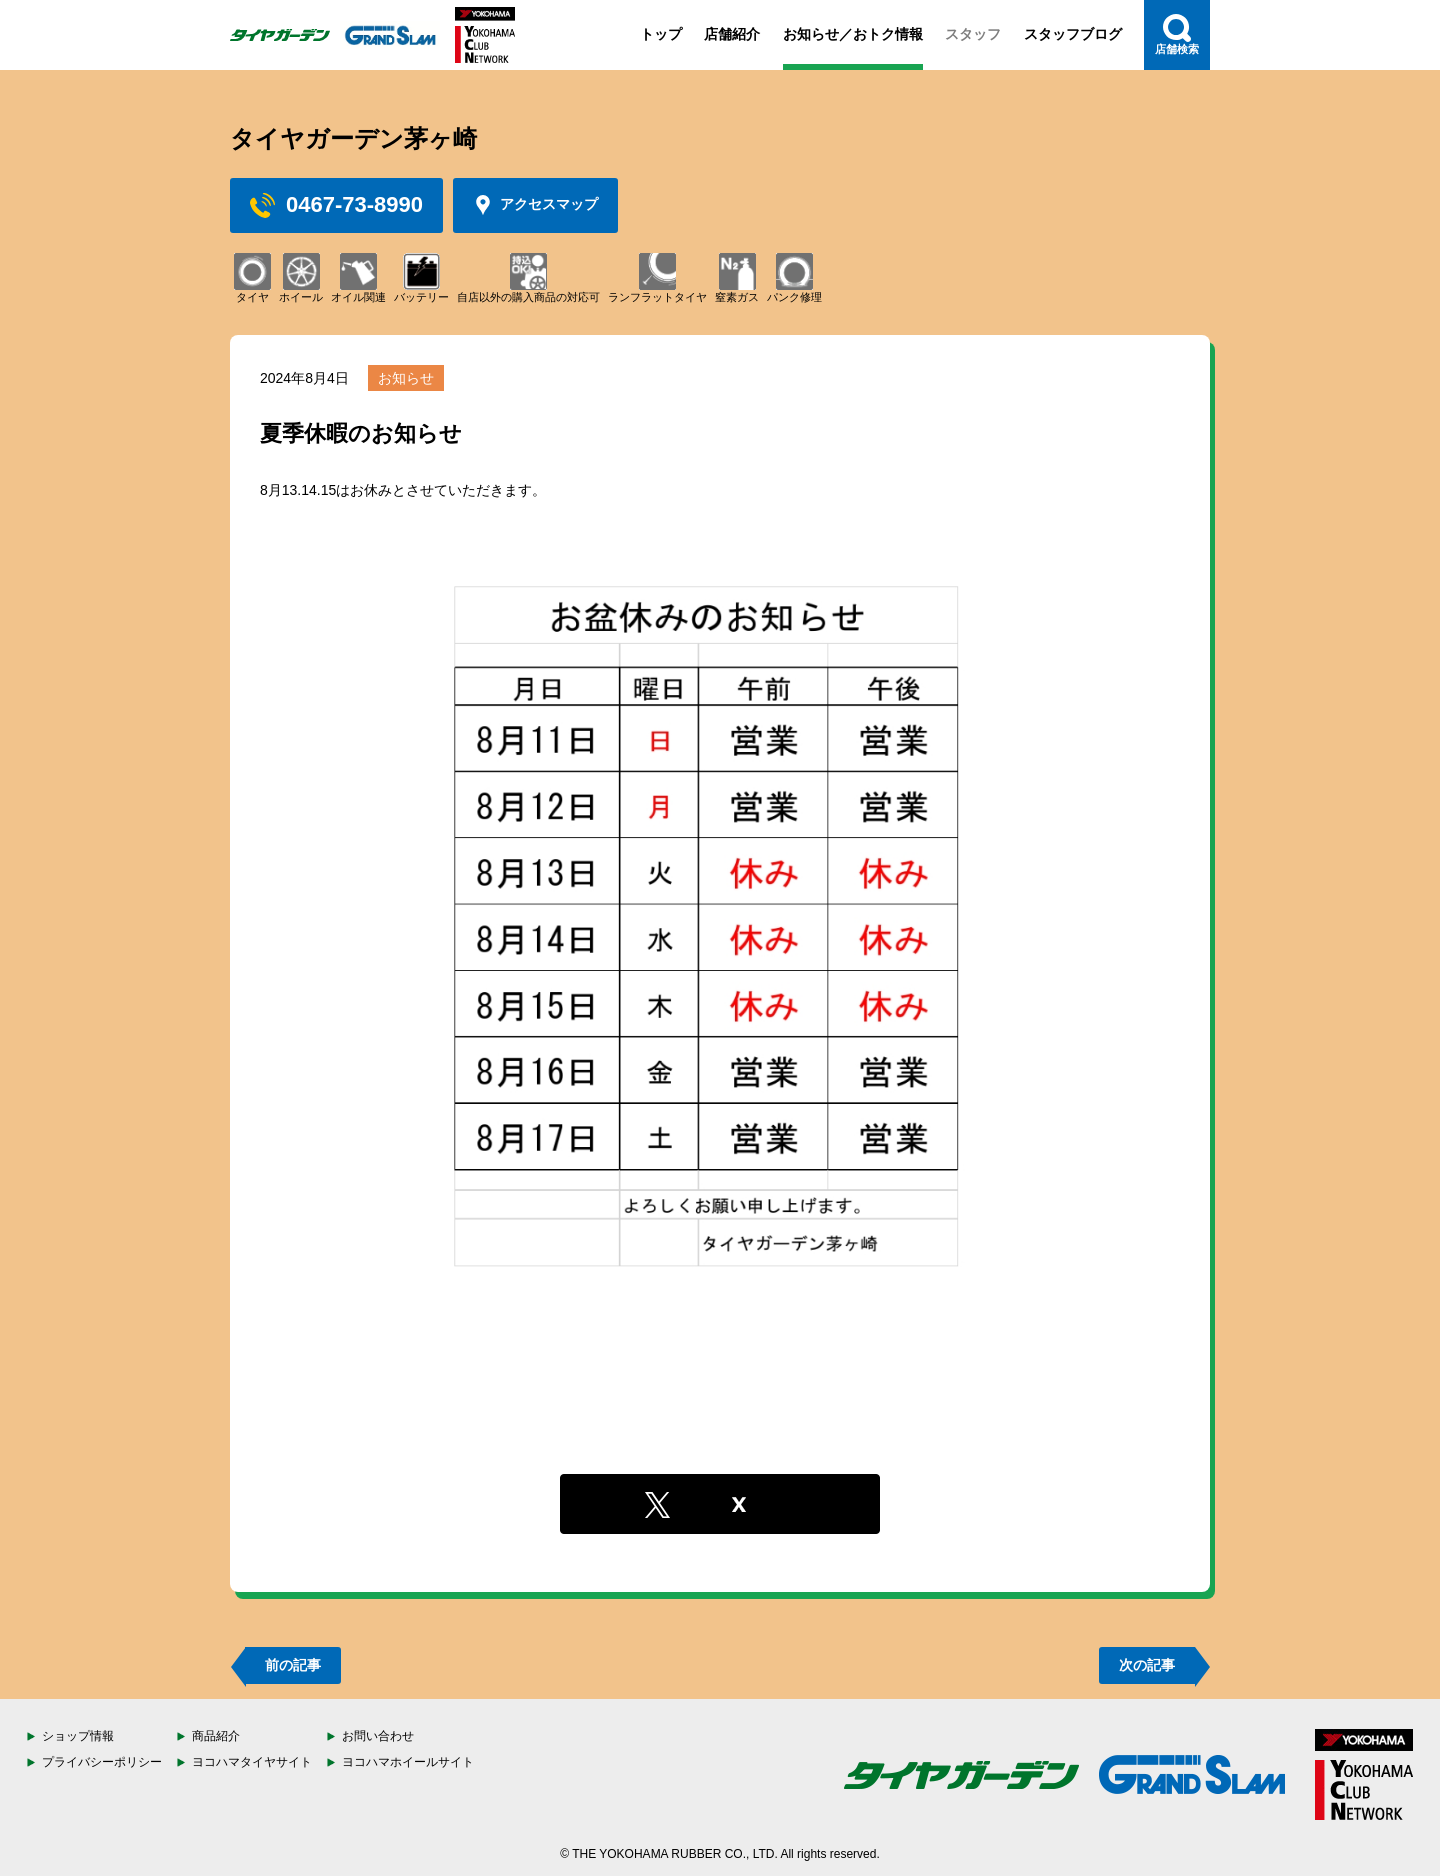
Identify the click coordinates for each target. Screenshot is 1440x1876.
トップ (661, 34)
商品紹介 (216, 1736)
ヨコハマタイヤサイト (252, 1762)
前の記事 (293, 1665)
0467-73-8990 (336, 205)
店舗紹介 (732, 34)
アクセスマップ (535, 205)
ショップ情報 (78, 1736)
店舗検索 (1177, 34)
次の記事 (1147, 1665)
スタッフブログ (1073, 34)
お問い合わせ (378, 1736)
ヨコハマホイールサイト (408, 1762)
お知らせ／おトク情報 (853, 34)
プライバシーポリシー (102, 1762)
